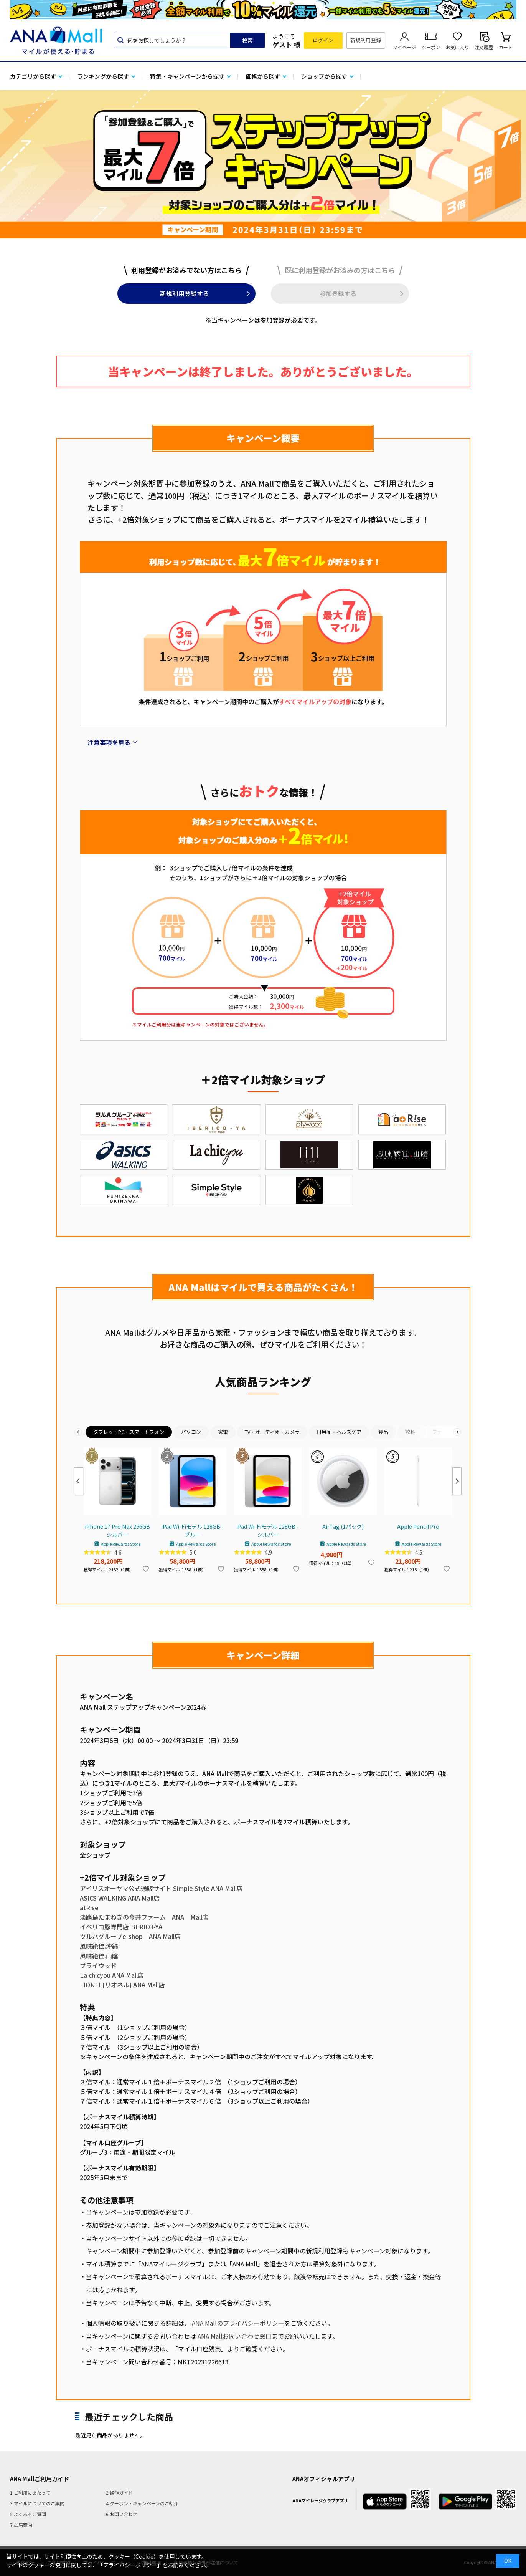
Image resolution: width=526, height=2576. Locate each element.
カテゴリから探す (33, 76)
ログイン (323, 40)
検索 (247, 40)
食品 (383, 1431)
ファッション (447, 1431)
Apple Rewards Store (120, 1544)
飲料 (410, 1431)
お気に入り (457, 47)
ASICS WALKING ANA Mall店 (120, 1897)
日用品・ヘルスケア (339, 1431)
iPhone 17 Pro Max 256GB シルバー (117, 1530)
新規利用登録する (184, 293)
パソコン (191, 1431)
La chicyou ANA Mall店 (112, 1975)
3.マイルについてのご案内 (37, 2503)
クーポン (431, 47)
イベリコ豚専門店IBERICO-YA (121, 1926)
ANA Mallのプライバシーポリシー (238, 2323)
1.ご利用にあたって (30, 2492)
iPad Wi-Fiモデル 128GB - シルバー (267, 1530)
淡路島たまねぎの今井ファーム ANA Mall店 (144, 1917)
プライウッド (98, 1965)
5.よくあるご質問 (28, 2514)
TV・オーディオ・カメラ (272, 1431)
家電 (223, 1431)
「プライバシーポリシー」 (130, 2565)
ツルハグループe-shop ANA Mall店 (130, 1936)
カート (506, 47)
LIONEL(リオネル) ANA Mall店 (122, 1984)
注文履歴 (484, 47)
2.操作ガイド (119, 2492)
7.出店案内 (21, 2524)
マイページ (404, 47)
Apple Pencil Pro (418, 1526)
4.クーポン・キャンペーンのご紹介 (142, 2503)
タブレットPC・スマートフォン (128, 1431)
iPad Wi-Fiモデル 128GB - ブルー (192, 1530)
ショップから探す (324, 76)
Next (457, 1481)
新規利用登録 (365, 40)
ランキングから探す (103, 76)
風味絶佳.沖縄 (99, 1945)
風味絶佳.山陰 (99, 1955)
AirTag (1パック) (343, 1526)
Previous (78, 1481)
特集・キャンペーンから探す (187, 76)
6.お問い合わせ (121, 2514)
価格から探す (263, 76)
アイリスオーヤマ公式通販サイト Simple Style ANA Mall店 (161, 1888)
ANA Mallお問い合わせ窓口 (235, 2336)
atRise (89, 1907)
